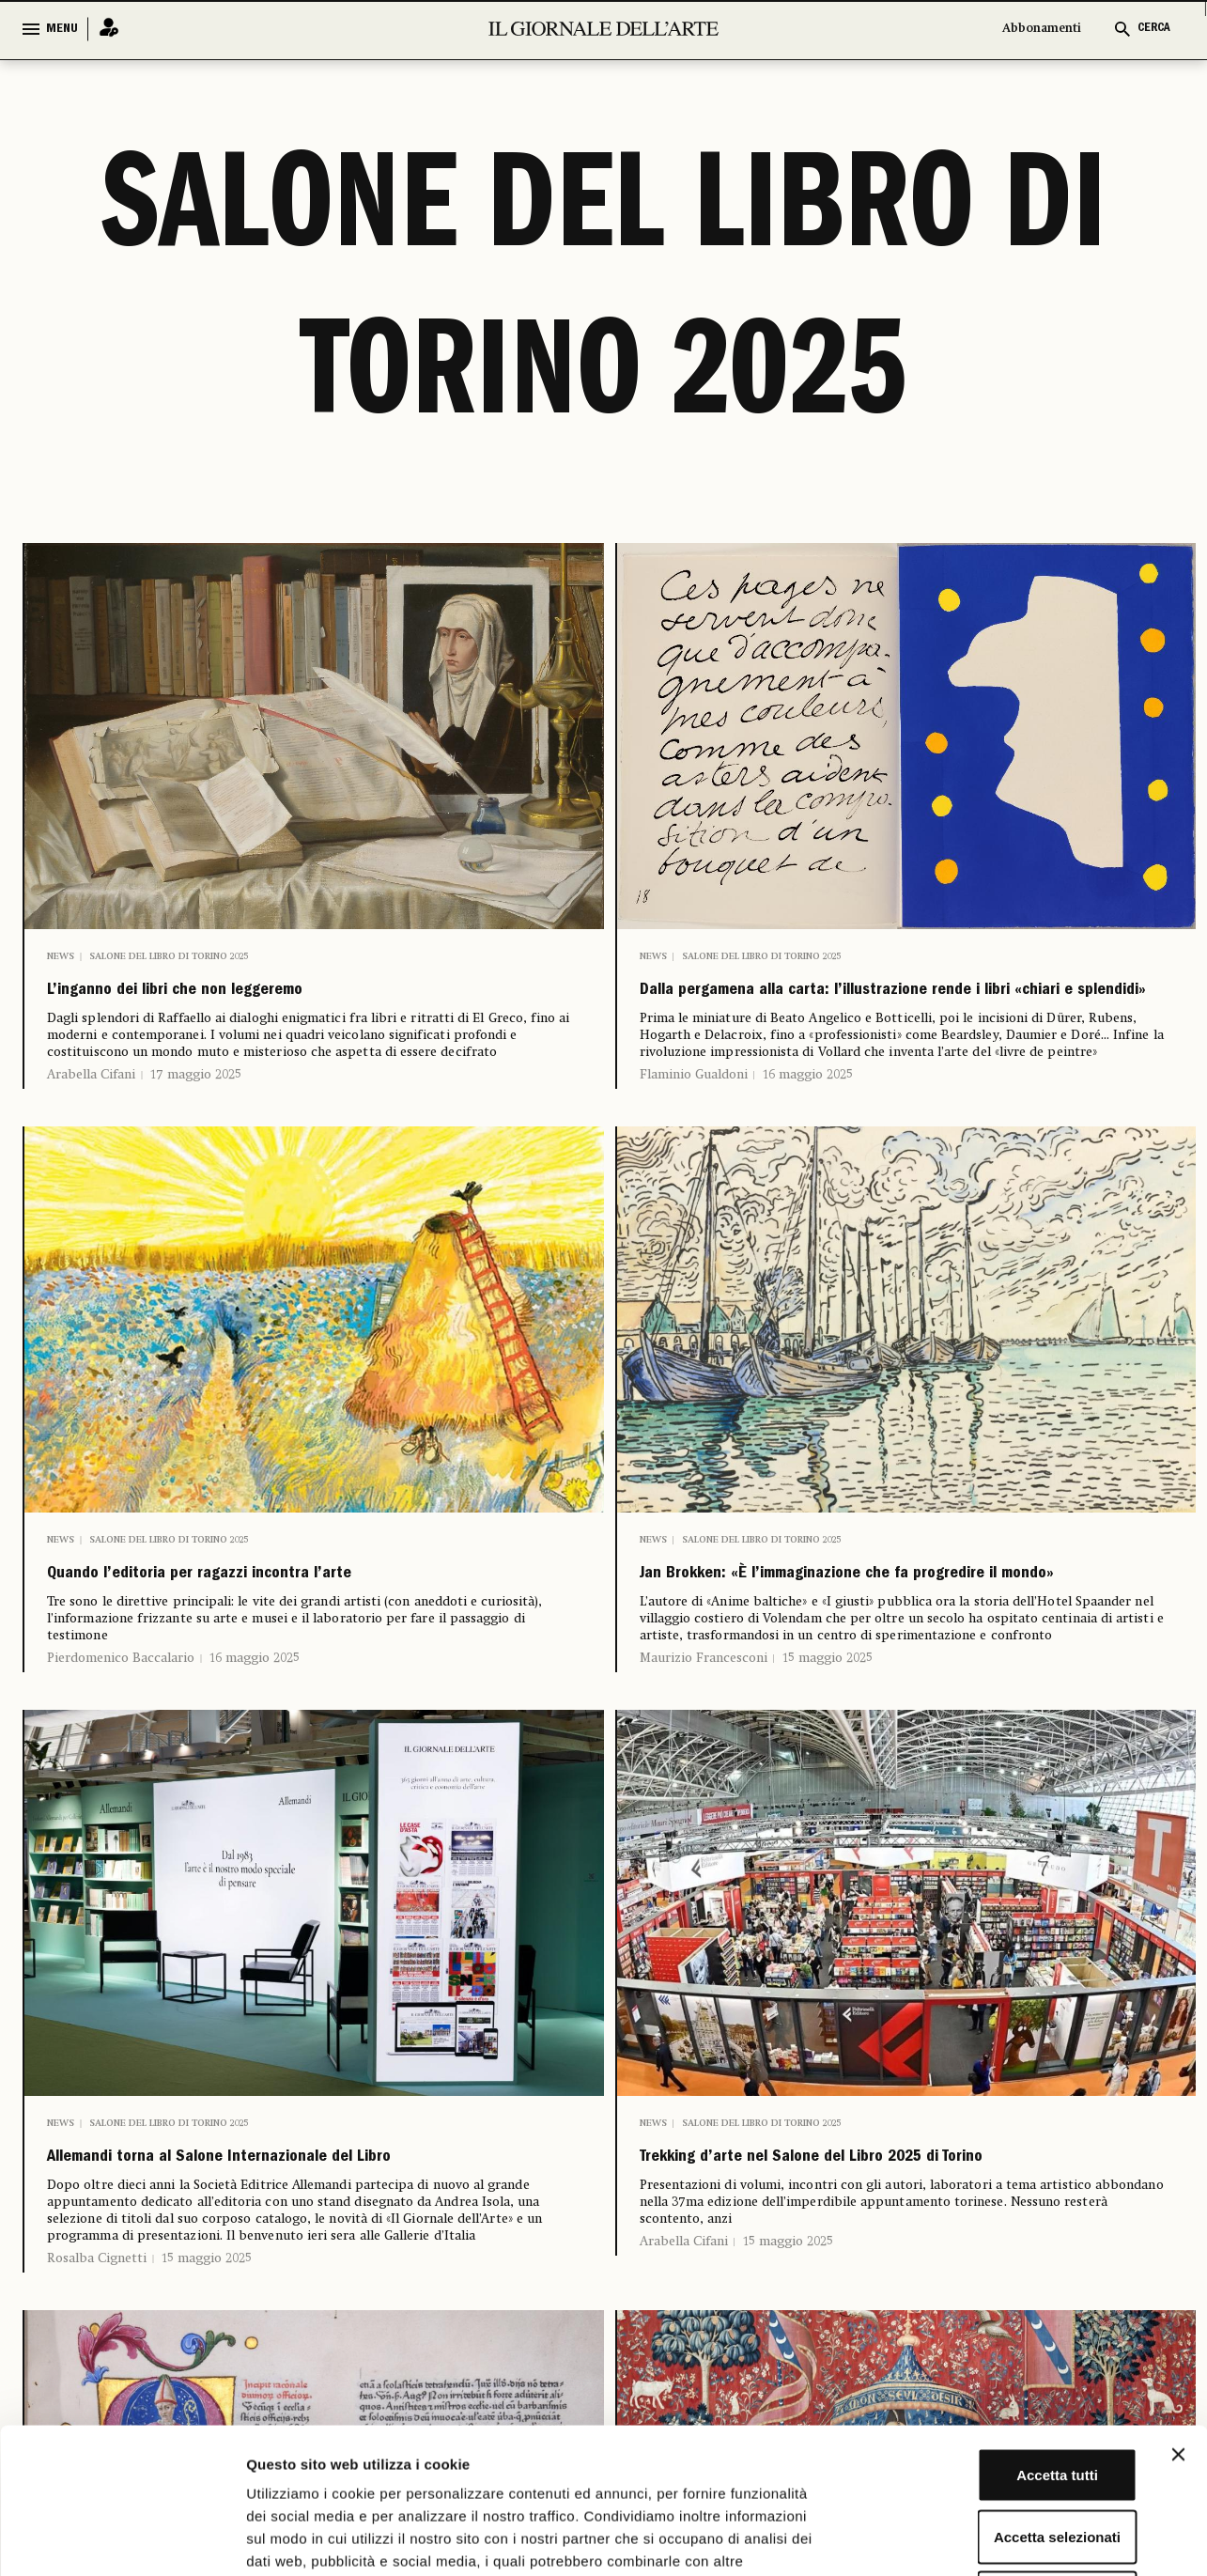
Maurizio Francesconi (703, 1735)
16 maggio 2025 (808, 1113)
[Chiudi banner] (1177, 2309)
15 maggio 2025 (827, 1735)
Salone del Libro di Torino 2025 (168, 956)
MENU (62, 29)
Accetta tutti (1003, 2329)
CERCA (1153, 29)
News (60, 956)
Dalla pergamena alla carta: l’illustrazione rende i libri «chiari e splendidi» (900, 1010)
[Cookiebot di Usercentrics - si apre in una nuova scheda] (121, 2539)
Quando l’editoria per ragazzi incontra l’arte (282, 1618)
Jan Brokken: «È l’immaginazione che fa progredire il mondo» (853, 1632)
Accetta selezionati (1001, 2391)
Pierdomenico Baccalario (120, 1708)
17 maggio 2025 (195, 1086)
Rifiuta (1003, 2452)
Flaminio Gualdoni (694, 1113)
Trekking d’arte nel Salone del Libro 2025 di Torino (878, 2254)
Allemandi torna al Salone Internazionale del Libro (288, 2254)
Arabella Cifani (91, 1086)
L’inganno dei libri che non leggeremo (247, 996)
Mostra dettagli (988, 2539)
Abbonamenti (1041, 29)
